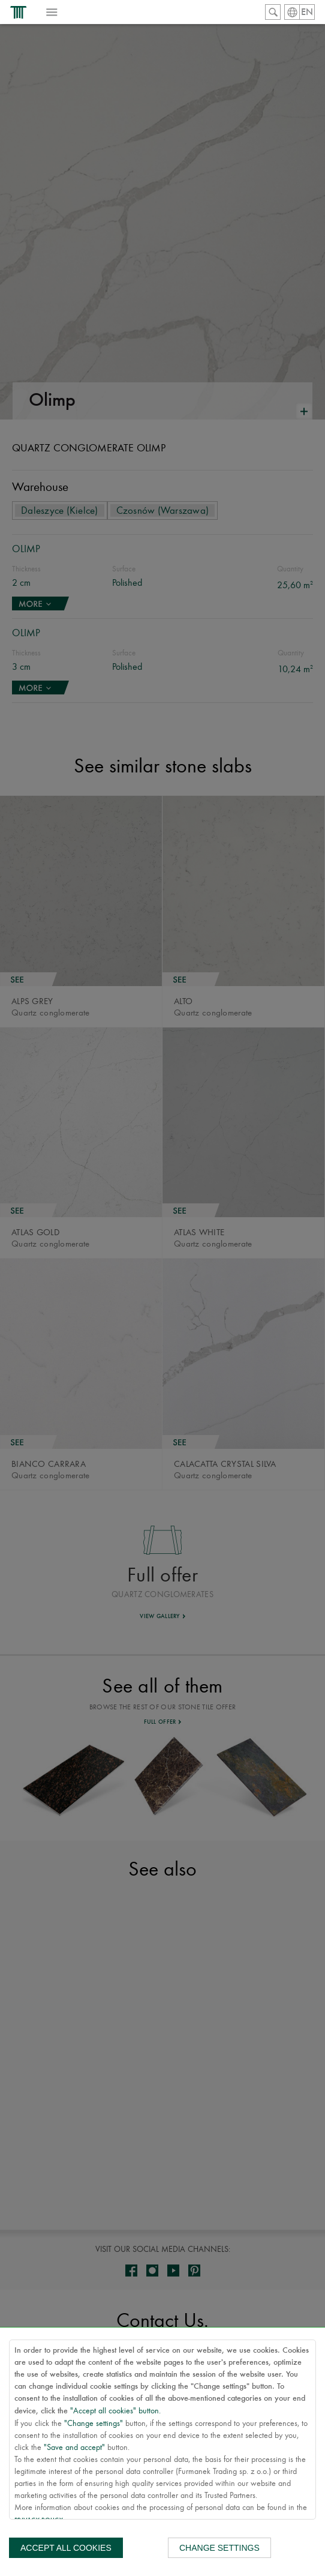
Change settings (219, 2548)
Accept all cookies (66, 2548)
